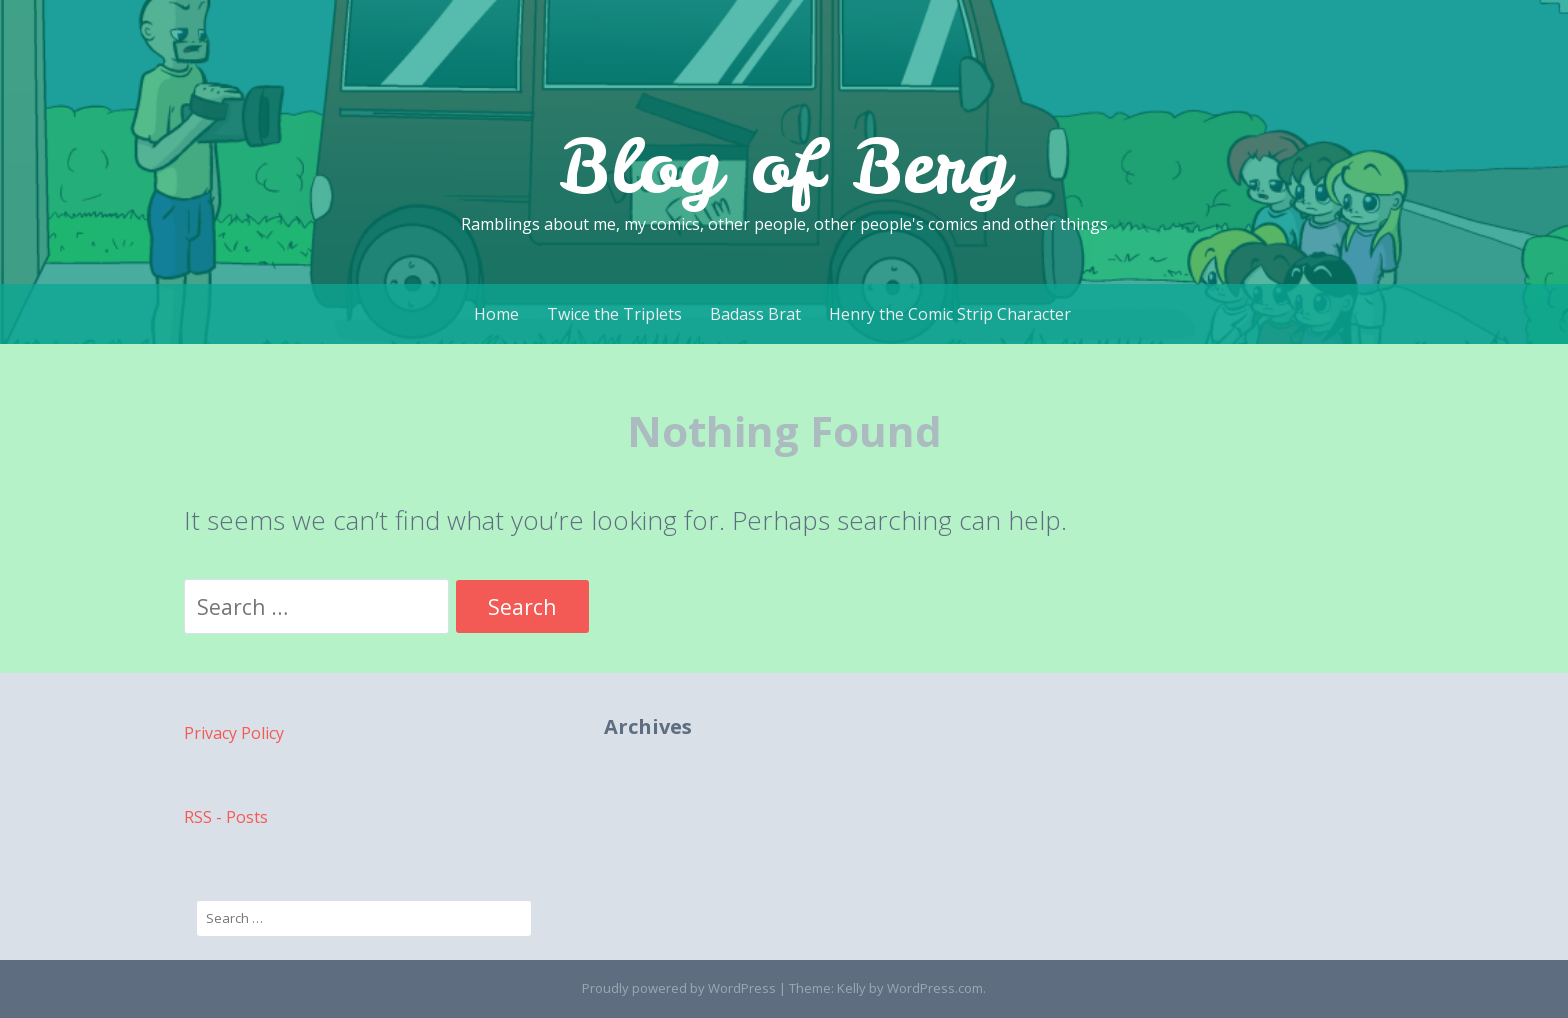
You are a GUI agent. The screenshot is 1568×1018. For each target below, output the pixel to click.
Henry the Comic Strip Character (950, 314)
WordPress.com (935, 988)
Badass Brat (755, 314)
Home (496, 314)
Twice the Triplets (614, 314)
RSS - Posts (226, 817)
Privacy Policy (234, 733)
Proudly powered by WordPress (679, 988)
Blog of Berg (784, 165)
